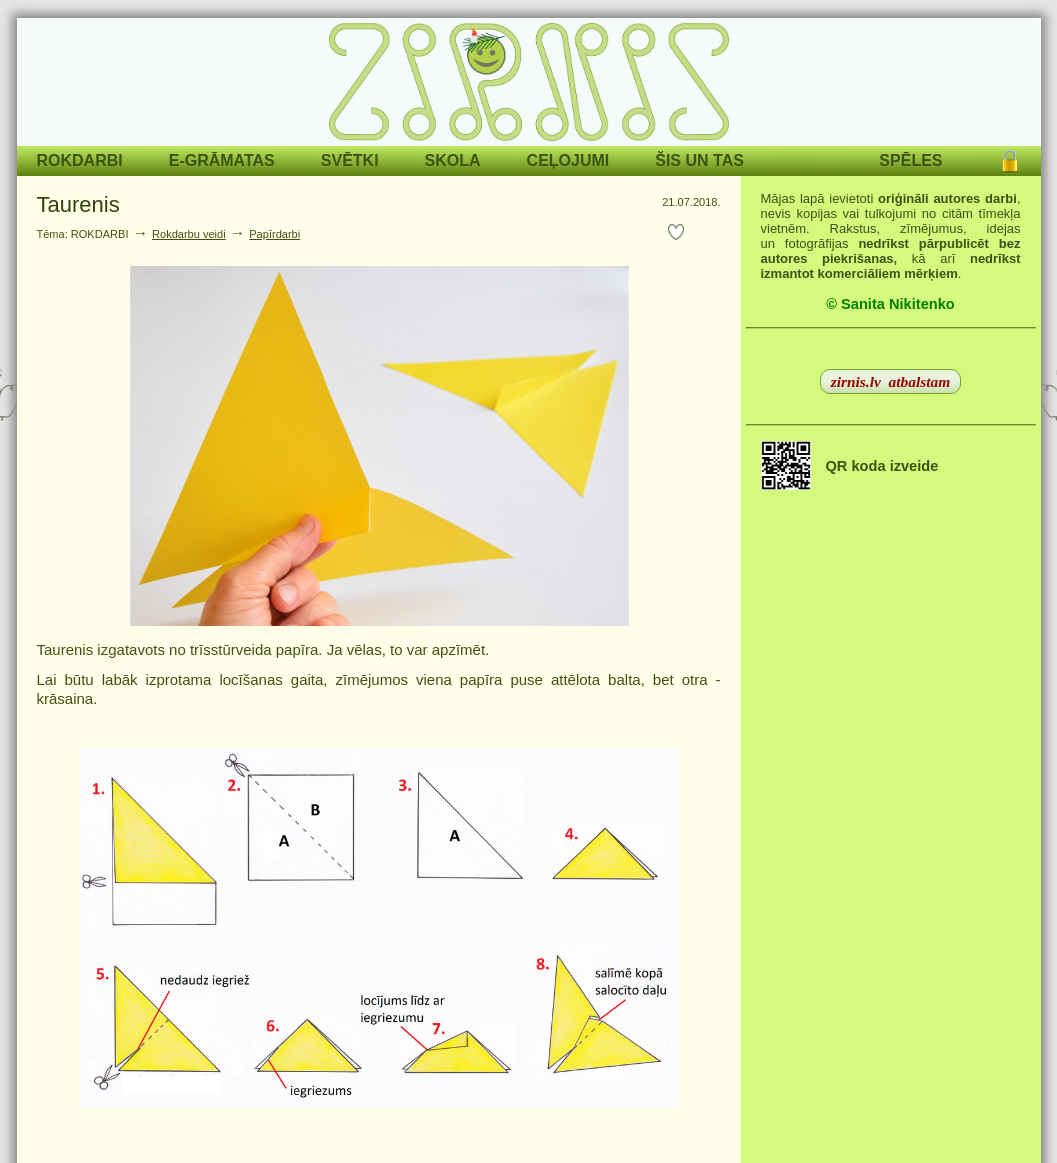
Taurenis (78, 204)
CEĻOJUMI (568, 160)
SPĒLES (910, 160)
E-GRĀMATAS (222, 160)
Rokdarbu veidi (189, 234)
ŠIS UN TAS (699, 160)
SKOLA (453, 160)
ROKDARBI (80, 160)
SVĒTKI (350, 160)
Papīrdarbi (274, 234)
